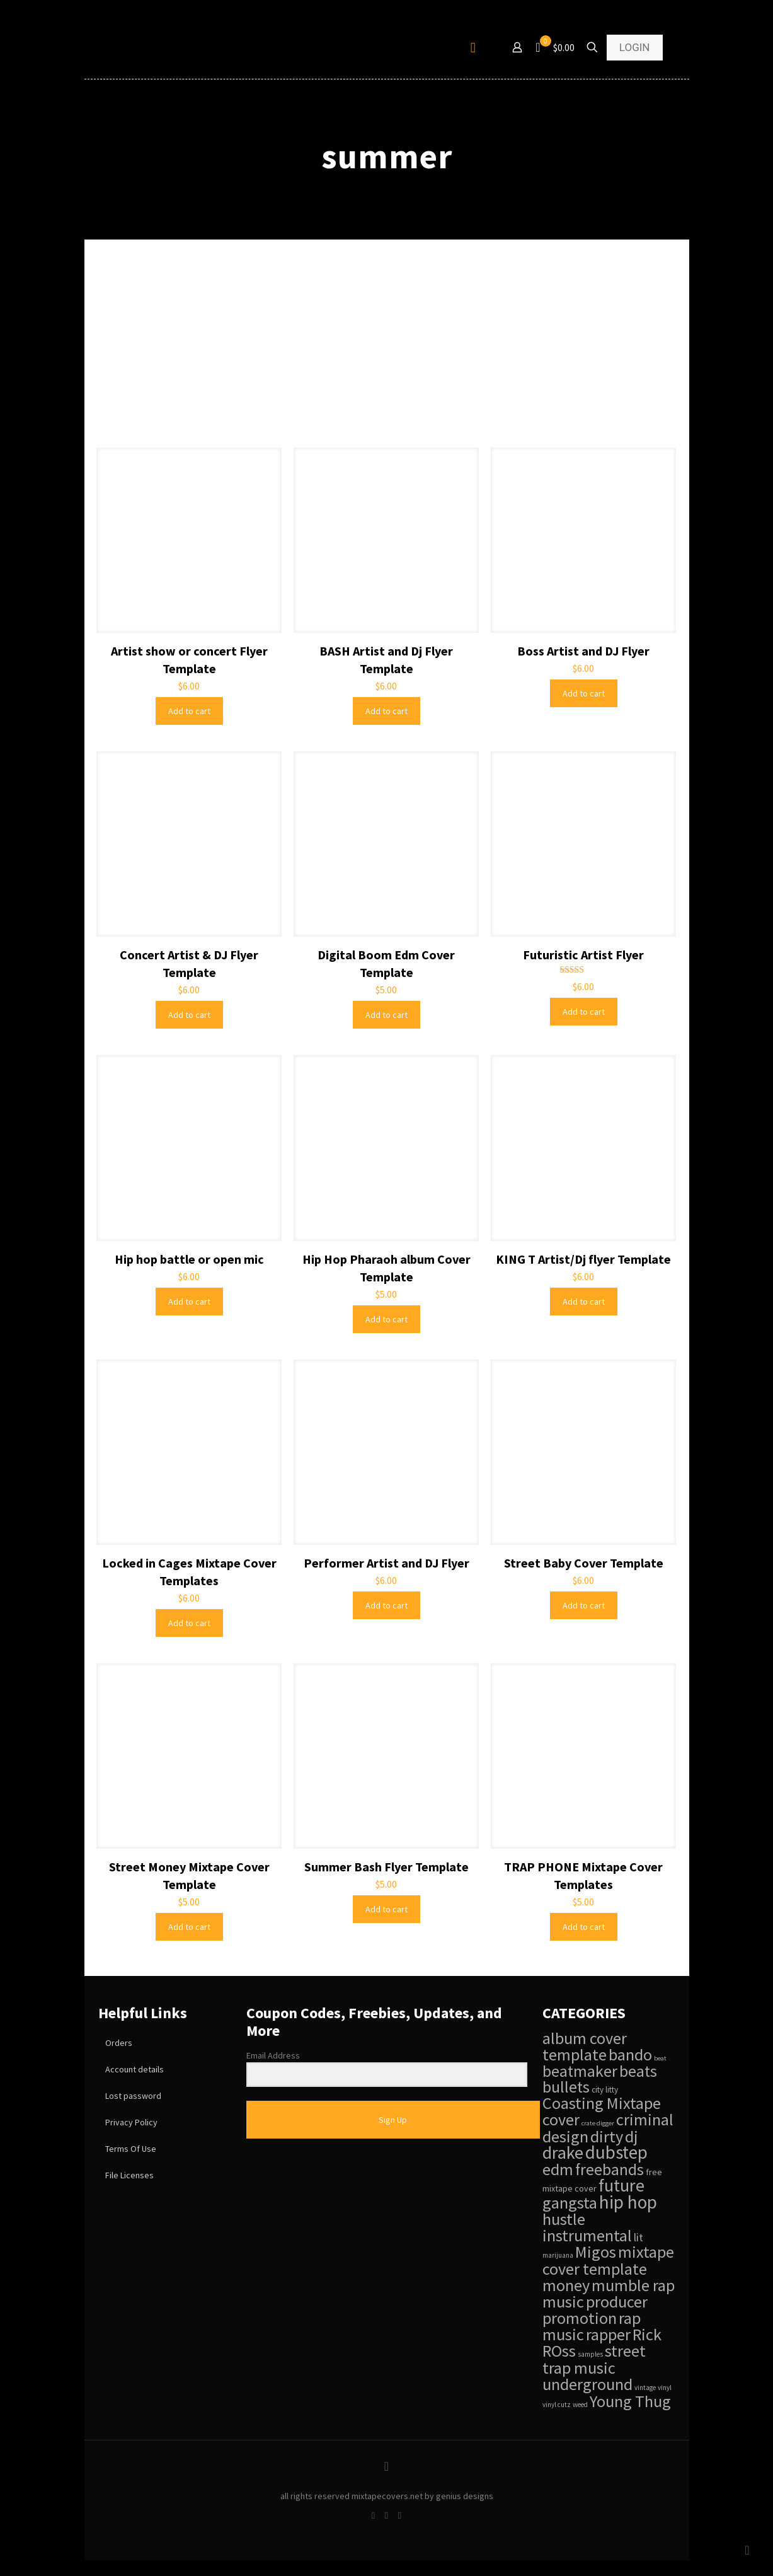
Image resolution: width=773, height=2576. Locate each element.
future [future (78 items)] (621, 2185)
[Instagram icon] (399, 2515)
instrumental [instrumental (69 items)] (587, 2235)
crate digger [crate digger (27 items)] (597, 2123)
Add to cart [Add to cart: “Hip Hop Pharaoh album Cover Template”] (386, 1319)
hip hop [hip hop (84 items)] (628, 2202)
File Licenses (129, 2175)
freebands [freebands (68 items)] (609, 2169)
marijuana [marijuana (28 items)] (557, 2255)
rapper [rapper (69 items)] (608, 2334)
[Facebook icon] (373, 2515)
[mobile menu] (473, 47)
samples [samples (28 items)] (590, 2354)
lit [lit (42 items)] (638, 2237)
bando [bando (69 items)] (630, 2054)
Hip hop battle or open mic (189, 1259)
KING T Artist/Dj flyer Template (583, 1259)
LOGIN (634, 47)
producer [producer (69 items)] (617, 2301)
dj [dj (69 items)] (631, 2136)
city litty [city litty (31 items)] (605, 2089)
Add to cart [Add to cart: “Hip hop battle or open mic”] (189, 1301)
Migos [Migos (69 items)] (595, 2251)
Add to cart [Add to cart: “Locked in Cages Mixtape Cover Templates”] (189, 1623)
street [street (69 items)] (625, 2350)
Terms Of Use (130, 2148)
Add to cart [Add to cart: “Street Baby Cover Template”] (584, 1605)
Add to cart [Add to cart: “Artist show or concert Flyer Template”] (189, 711)
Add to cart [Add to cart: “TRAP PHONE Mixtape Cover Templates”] (584, 1926)
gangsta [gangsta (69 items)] (569, 2202)
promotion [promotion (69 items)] (579, 2317)
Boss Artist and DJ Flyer (583, 651)
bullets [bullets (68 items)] (566, 2087)
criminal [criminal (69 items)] (644, 2119)
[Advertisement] (386, 353)
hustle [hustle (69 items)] (563, 2219)
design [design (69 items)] (565, 2136)
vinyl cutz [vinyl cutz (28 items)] (556, 2404)
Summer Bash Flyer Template (386, 1866)
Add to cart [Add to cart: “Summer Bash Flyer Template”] (386, 1909)
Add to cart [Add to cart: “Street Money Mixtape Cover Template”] (189, 1926)
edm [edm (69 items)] (557, 2169)
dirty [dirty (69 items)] (606, 2136)
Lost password (133, 2095)
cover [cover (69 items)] (561, 2119)
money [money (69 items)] (566, 2285)
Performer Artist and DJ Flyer (386, 1563)
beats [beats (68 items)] (638, 2071)
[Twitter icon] (386, 2515)
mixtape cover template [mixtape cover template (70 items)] (608, 2260)
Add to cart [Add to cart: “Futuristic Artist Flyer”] (584, 1011)
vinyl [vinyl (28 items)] (665, 2387)
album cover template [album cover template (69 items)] (584, 2046)
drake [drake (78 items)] (562, 2152)
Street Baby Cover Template (583, 1563)
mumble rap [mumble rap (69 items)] (633, 2285)
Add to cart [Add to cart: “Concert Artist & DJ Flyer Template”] (189, 1014)
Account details (134, 2069)
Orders (118, 2042)
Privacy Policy (131, 2122)
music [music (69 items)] (563, 2301)
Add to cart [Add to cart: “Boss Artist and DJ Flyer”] (584, 693)
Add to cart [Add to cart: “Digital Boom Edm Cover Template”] (386, 1014)
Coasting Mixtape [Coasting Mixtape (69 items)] (601, 2103)
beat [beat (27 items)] (660, 2058)
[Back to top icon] (387, 2466)
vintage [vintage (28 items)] (645, 2387)
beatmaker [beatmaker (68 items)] (579, 2071)
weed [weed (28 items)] (580, 2404)
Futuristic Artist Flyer (583, 954)
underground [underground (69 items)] (587, 2384)
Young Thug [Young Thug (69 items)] (630, 2401)
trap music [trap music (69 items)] (579, 2367)
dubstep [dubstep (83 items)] (616, 2152)
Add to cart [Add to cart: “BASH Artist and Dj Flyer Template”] (386, 711)
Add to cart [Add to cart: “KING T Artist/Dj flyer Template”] (584, 1301)
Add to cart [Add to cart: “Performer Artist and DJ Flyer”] (386, 1605)
